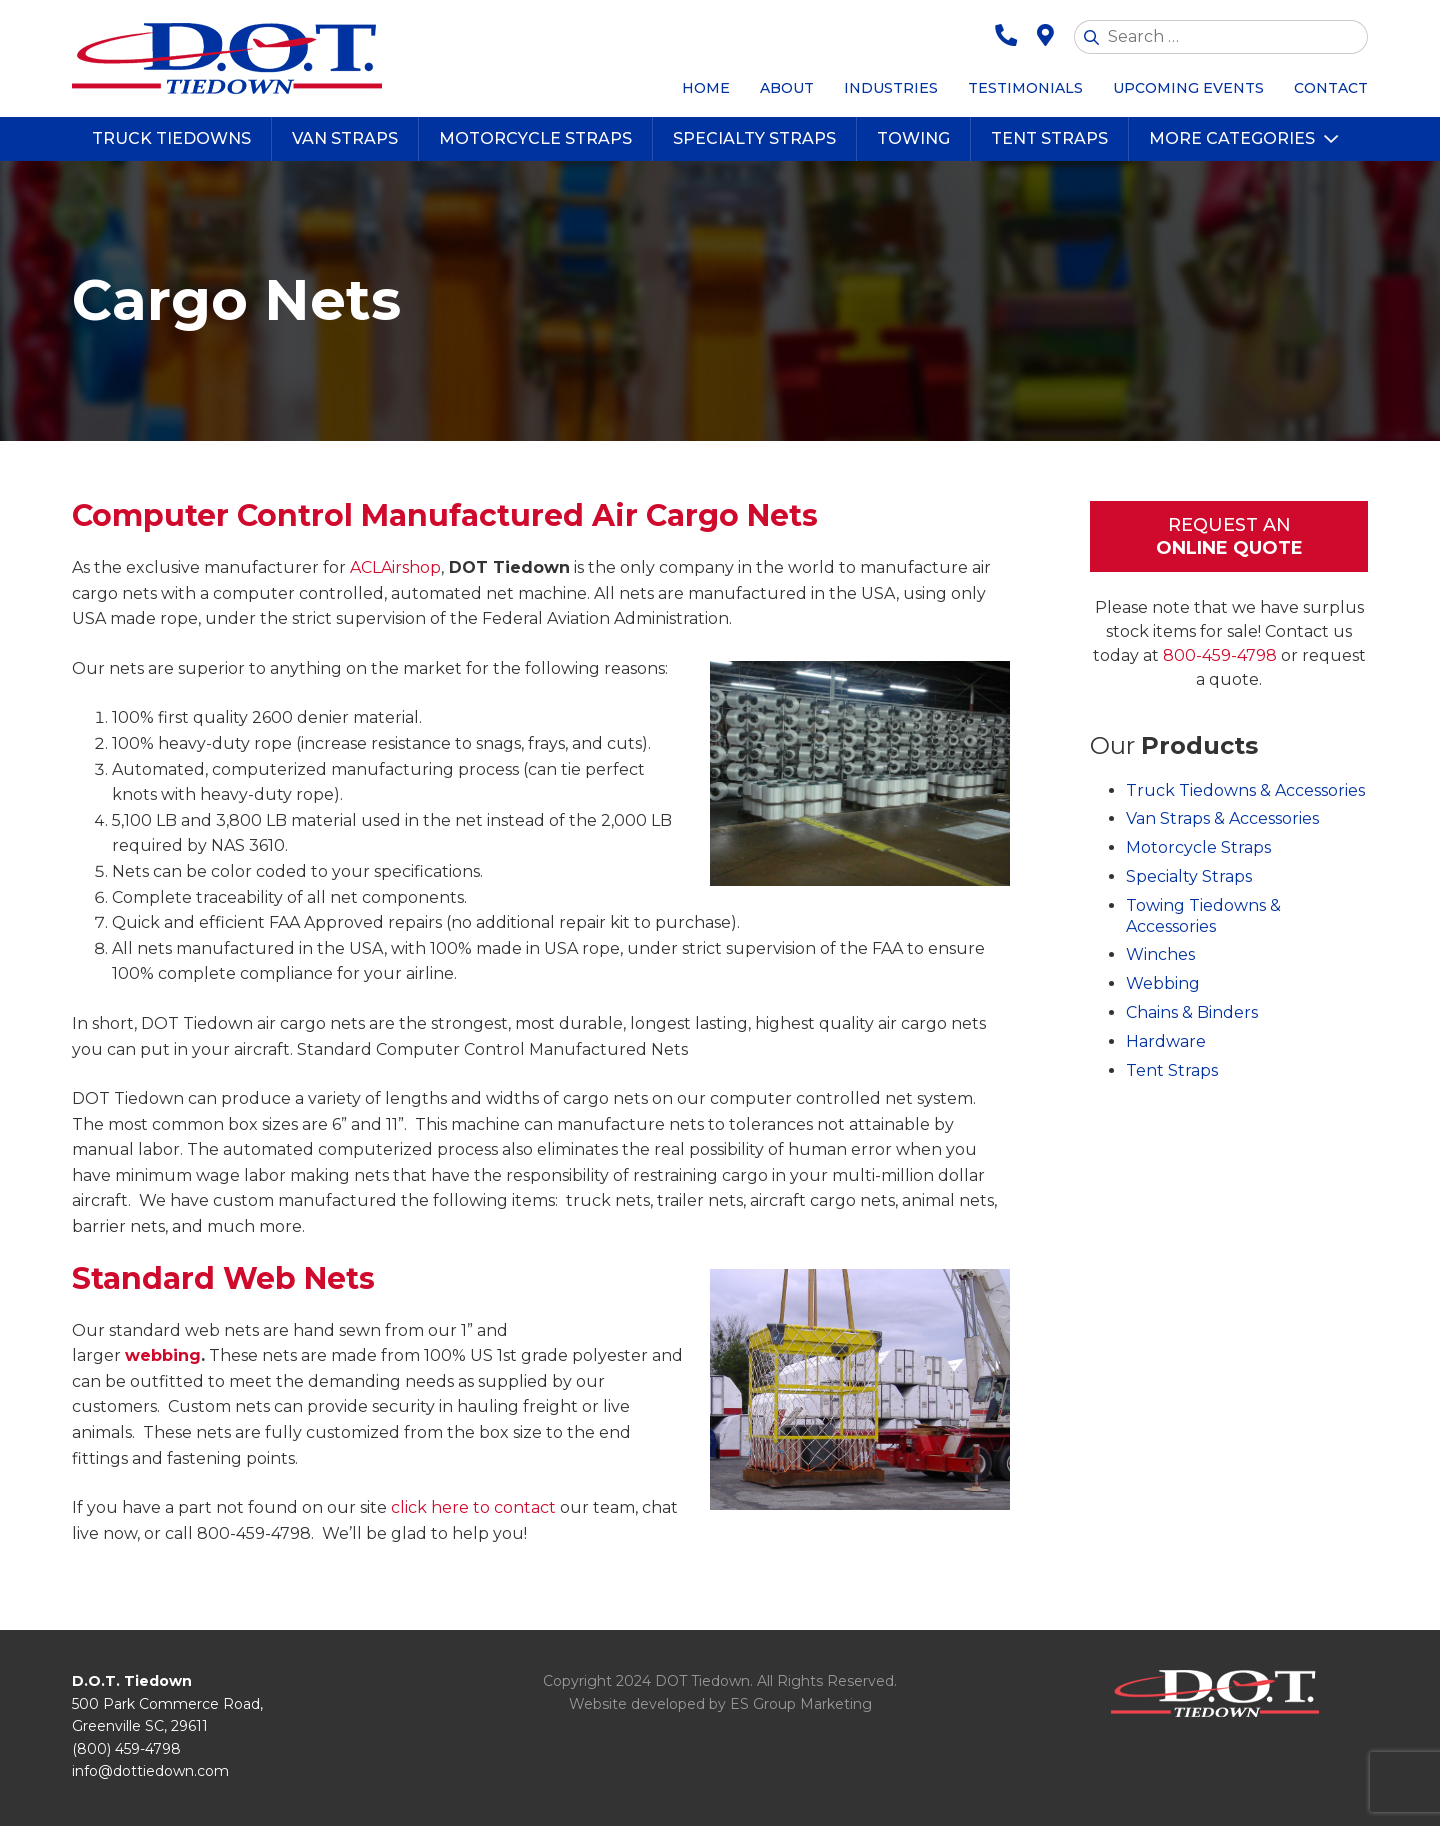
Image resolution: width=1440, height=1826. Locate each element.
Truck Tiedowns (171, 138)
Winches (1160, 954)
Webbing (1163, 983)
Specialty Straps (754, 138)
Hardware (1166, 1041)
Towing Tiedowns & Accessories (1203, 916)
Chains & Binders (1192, 1012)
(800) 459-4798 (126, 1749)
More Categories (1232, 138)
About (787, 88)
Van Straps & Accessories (1222, 818)
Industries (891, 88)
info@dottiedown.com (150, 1771)
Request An (1229, 537)
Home (706, 88)
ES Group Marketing (801, 1704)
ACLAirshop (395, 567)
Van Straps (345, 138)
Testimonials (1025, 88)
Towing (913, 138)
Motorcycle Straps (535, 138)
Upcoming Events (1188, 88)
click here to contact (473, 1507)
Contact (1331, 88)
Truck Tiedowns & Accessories (1245, 790)
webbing (163, 1355)
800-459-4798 (1220, 655)
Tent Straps (1049, 138)
